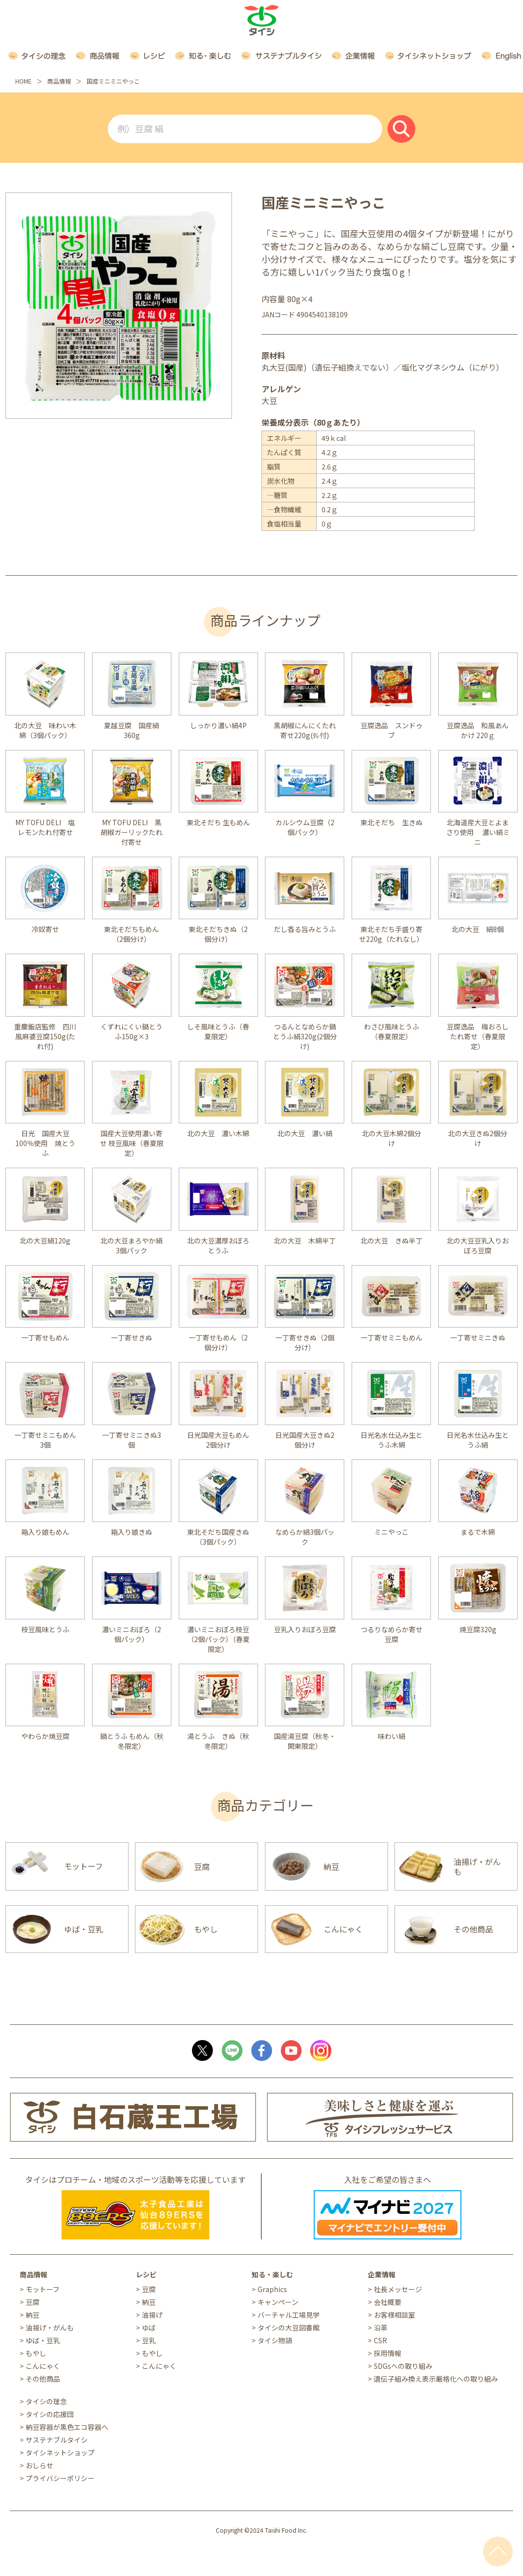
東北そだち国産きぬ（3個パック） (218, 1537)
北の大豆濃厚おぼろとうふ (218, 1245)
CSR (380, 2340)
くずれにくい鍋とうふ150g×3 (131, 1031)
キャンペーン (278, 2302)
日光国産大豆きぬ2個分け (304, 1440)
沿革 (381, 2327)
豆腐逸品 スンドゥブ (391, 730)
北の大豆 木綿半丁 (305, 1240)
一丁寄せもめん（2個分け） (218, 1342)
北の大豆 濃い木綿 (218, 1133)
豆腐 (32, 2302)
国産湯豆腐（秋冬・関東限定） (305, 1741)
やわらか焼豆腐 (45, 1736)
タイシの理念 (46, 2401)
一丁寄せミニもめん (391, 1337)
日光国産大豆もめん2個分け (218, 1440)
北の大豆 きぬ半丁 (391, 1240)
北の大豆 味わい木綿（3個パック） (45, 730)
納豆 (32, 2315)
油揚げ (152, 2315)
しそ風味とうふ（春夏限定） (218, 1031)
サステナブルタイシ (57, 2440)
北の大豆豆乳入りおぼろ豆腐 (478, 1245)
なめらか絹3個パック (304, 1537)
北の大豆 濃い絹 (304, 1133)
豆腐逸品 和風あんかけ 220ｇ (478, 730)
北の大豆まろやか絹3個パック (131, 1245)
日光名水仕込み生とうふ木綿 (391, 1440)
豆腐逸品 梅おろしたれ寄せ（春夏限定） (478, 1036)
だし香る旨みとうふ (305, 929)
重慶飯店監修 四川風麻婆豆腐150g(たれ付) (45, 1036)
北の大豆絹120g (45, 1240)
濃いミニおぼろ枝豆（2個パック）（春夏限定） (218, 1639)
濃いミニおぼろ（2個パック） (131, 1634)
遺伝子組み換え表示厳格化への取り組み (436, 2379)
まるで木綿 (477, 1532)
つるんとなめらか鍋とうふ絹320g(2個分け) (305, 1036)
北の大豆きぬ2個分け (477, 1138)
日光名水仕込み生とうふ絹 (478, 1440)
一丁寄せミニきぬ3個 (131, 1440)
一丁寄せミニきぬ (477, 1337)
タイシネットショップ (60, 2452)
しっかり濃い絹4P (218, 725)
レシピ (146, 2274)
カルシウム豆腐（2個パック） (304, 827)
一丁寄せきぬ (131, 1337)
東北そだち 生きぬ (391, 822)
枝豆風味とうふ (45, 1629)
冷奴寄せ (45, 929)
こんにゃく (43, 2366)
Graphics (272, 2289)
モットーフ (43, 2289)
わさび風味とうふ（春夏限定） (391, 1031)
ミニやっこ (391, 1532)
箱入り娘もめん (45, 1532)
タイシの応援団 (50, 2414)
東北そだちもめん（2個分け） (131, 934)
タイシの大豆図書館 (289, 2327)
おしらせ (39, 2465)
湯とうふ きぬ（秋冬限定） (218, 1741)
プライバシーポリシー (60, 2478)
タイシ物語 (275, 2340)
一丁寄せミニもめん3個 (45, 1440)
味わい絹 (391, 1736)
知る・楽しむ (272, 2274)
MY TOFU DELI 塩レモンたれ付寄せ (45, 827)
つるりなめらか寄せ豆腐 (391, 1634)
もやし (36, 2353)
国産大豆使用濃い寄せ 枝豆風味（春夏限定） (131, 1143)
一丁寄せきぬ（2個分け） (304, 1342)
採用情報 (387, 2353)
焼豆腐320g (477, 1629)
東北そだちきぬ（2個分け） (218, 934)
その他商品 (43, 2379)
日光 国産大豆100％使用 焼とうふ (45, 1143)
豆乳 (149, 2340)
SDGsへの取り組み (403, 2366)
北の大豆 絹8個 (478, 929)
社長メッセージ (398, 2289)
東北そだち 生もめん (218, 822)
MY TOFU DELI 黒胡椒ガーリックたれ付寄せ (131, 832)
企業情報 (381, 2274)
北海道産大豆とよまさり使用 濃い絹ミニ (478, 832)
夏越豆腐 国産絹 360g (135, 730)
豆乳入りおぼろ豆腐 (305, 1629)
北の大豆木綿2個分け (391, 1138)
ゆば (149, 2327)
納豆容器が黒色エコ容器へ (67, 2427)
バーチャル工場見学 (289, 2315)
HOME (23, 81)
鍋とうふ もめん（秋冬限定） (131, 1741)
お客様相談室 (394, 2315)
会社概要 (387, 2302)
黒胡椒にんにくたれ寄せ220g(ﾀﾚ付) (305, 730)
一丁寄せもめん (45, 1337)
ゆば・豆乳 (43, 2340)
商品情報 (59, 81)
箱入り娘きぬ (131, 1532)
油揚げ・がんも (50, 2327)
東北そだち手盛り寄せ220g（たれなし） (391, 934)
